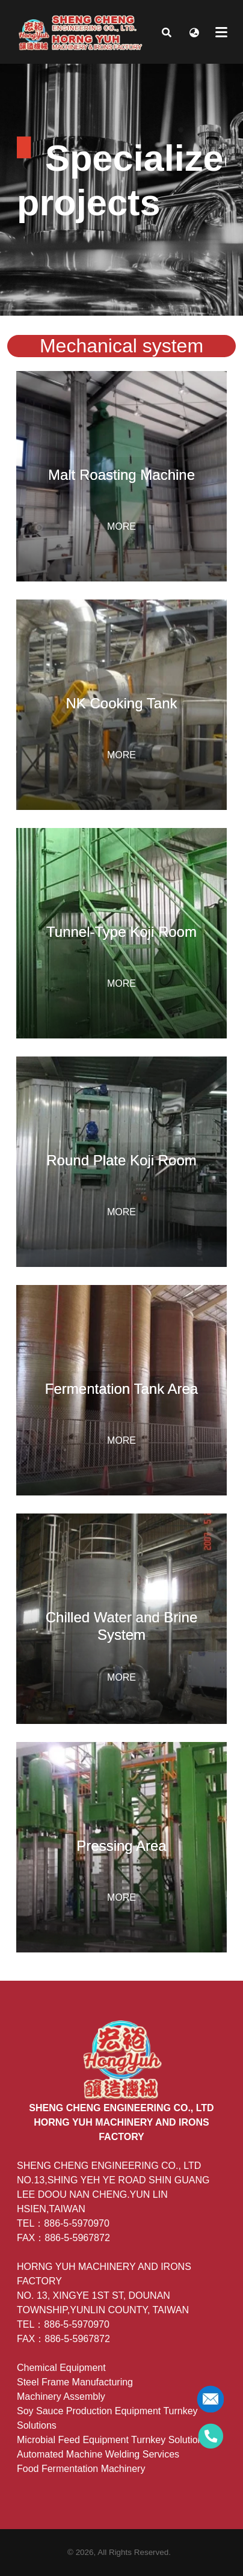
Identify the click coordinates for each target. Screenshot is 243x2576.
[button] (166, 31)
